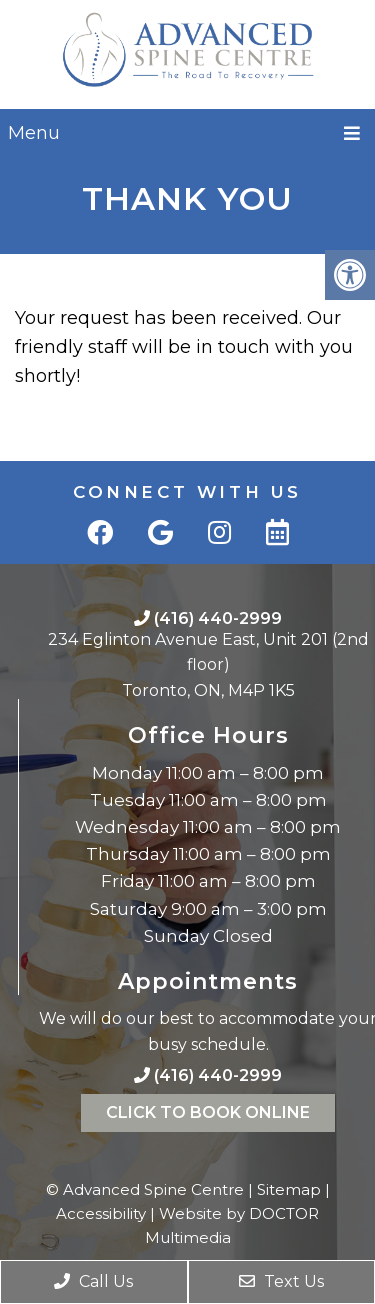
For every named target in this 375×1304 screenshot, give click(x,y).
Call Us (93, 1281)
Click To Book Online (208, 1112)
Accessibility (101, 1213)
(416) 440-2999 (218, 618)
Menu (34, 133)
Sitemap (289, 1189)
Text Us (281, 1281)
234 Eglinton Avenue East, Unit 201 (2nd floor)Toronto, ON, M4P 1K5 (208, 665)
